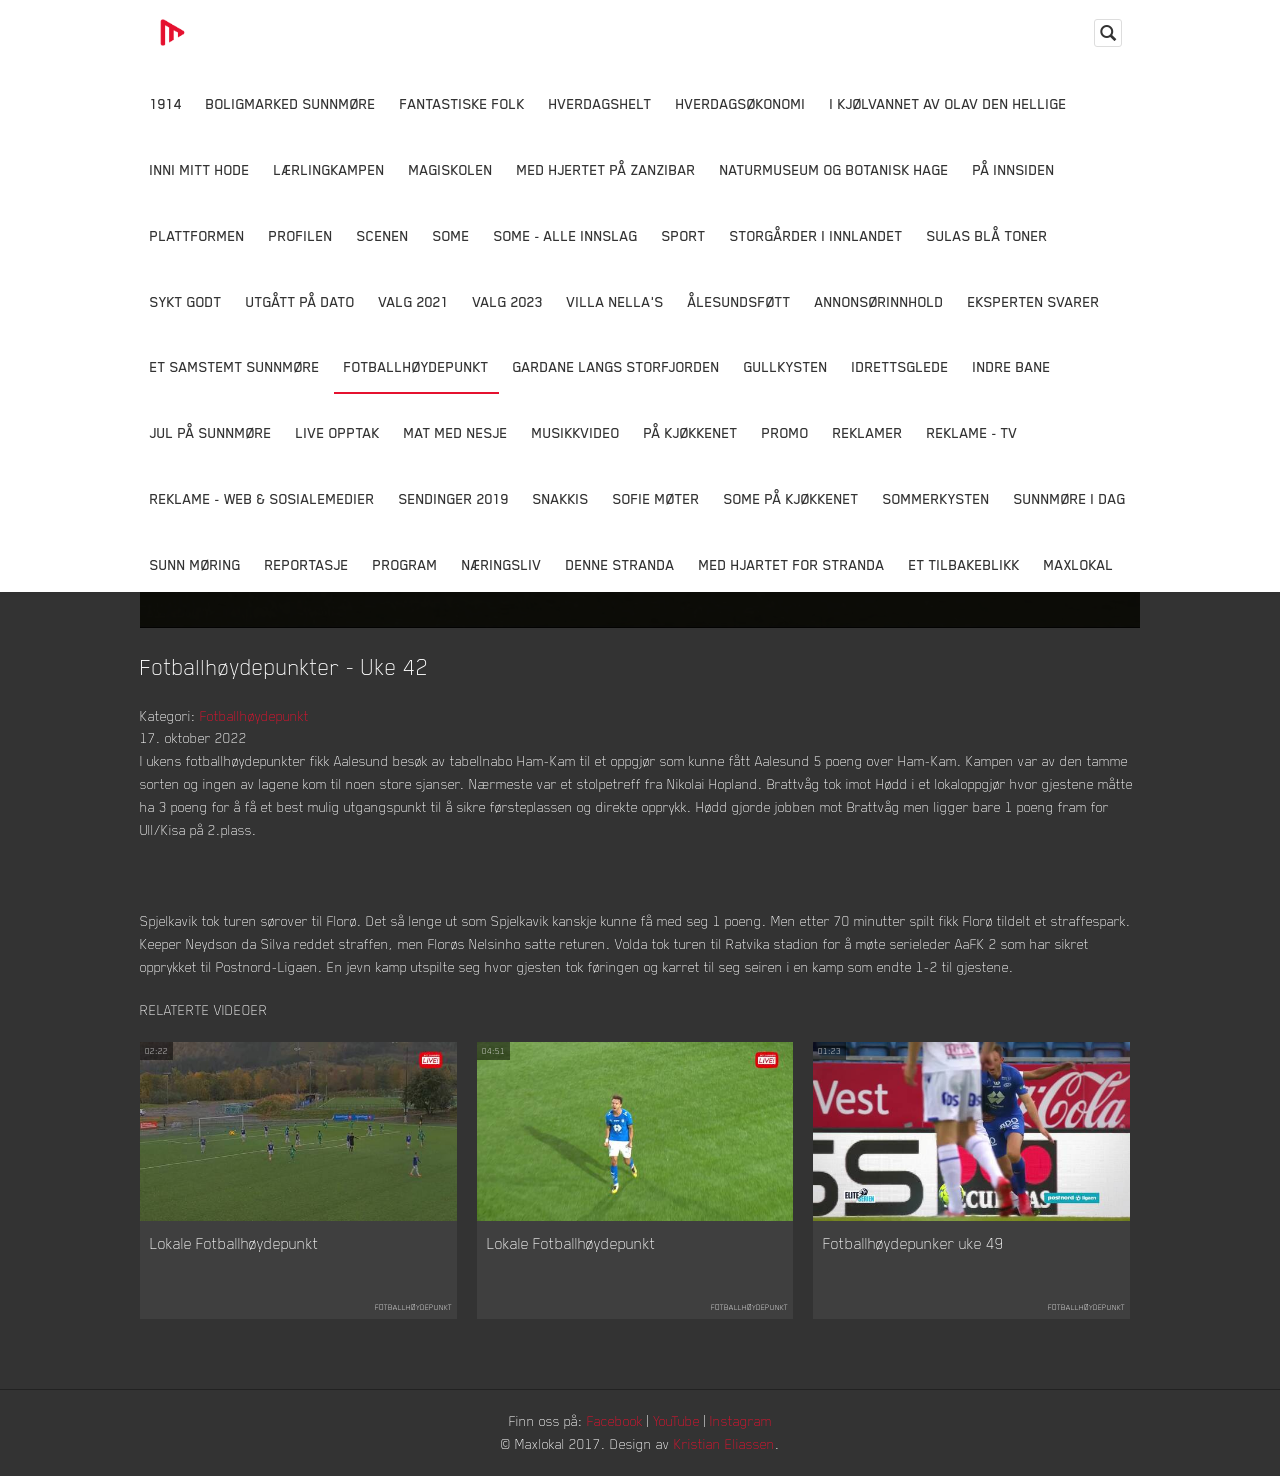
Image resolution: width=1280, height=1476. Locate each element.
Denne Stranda (620, 564)
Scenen (383, 235)
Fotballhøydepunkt (416, 366)
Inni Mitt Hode (200, 169)
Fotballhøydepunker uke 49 (913, 1243)
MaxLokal (1079, 564)
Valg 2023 (508, 301)
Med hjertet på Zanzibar (606, 169)
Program (405, 564)
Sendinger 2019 (454, 498)
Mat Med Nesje (456, 432)
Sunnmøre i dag (1070, 498)
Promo (785, 432)
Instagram (741, 1420)
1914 (166, 103)
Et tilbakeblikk (964, 564)
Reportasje (307, 564)
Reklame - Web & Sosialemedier (262, 498)
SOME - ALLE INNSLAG (566, 235)
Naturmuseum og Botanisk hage (834, 169)
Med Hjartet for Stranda (792, 564)
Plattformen (197, 235)
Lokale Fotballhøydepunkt (234, 1243)
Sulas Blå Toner (987, 235)
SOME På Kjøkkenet (791, 498)
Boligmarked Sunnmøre (291, 103)
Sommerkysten (936, 498)
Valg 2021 (414, 301)
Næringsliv (502, 564)
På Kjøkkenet (691, 432)
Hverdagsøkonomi (741, 103)
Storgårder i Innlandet (816, 235)
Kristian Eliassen (724, 1443)
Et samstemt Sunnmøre (235, 366)
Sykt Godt (186, 301)
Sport (684, 235)
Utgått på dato (300, 301)
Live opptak (338, 432)
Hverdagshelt (600, 103)
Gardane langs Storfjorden (616, 366)
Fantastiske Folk (462, 103)
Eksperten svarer (1034, 301)
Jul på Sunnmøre (211, 432)
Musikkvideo (576, 432)
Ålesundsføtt (739, 301)
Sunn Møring (195, 564)
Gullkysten (786, 366)
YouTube (676, 1420)
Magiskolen (451, 169)
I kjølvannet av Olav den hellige (948, 103)
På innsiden (1014, 169)
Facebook (615, 1420)
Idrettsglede (900, 366)
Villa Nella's (615, 301)
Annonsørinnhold (879, 301)
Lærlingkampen (329, 169)
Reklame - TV (972, 432)
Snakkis (561, 498)
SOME (451, 235)
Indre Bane (1012, 366)
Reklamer (868, 432)
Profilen (301, 235)
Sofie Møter (656, 498)
